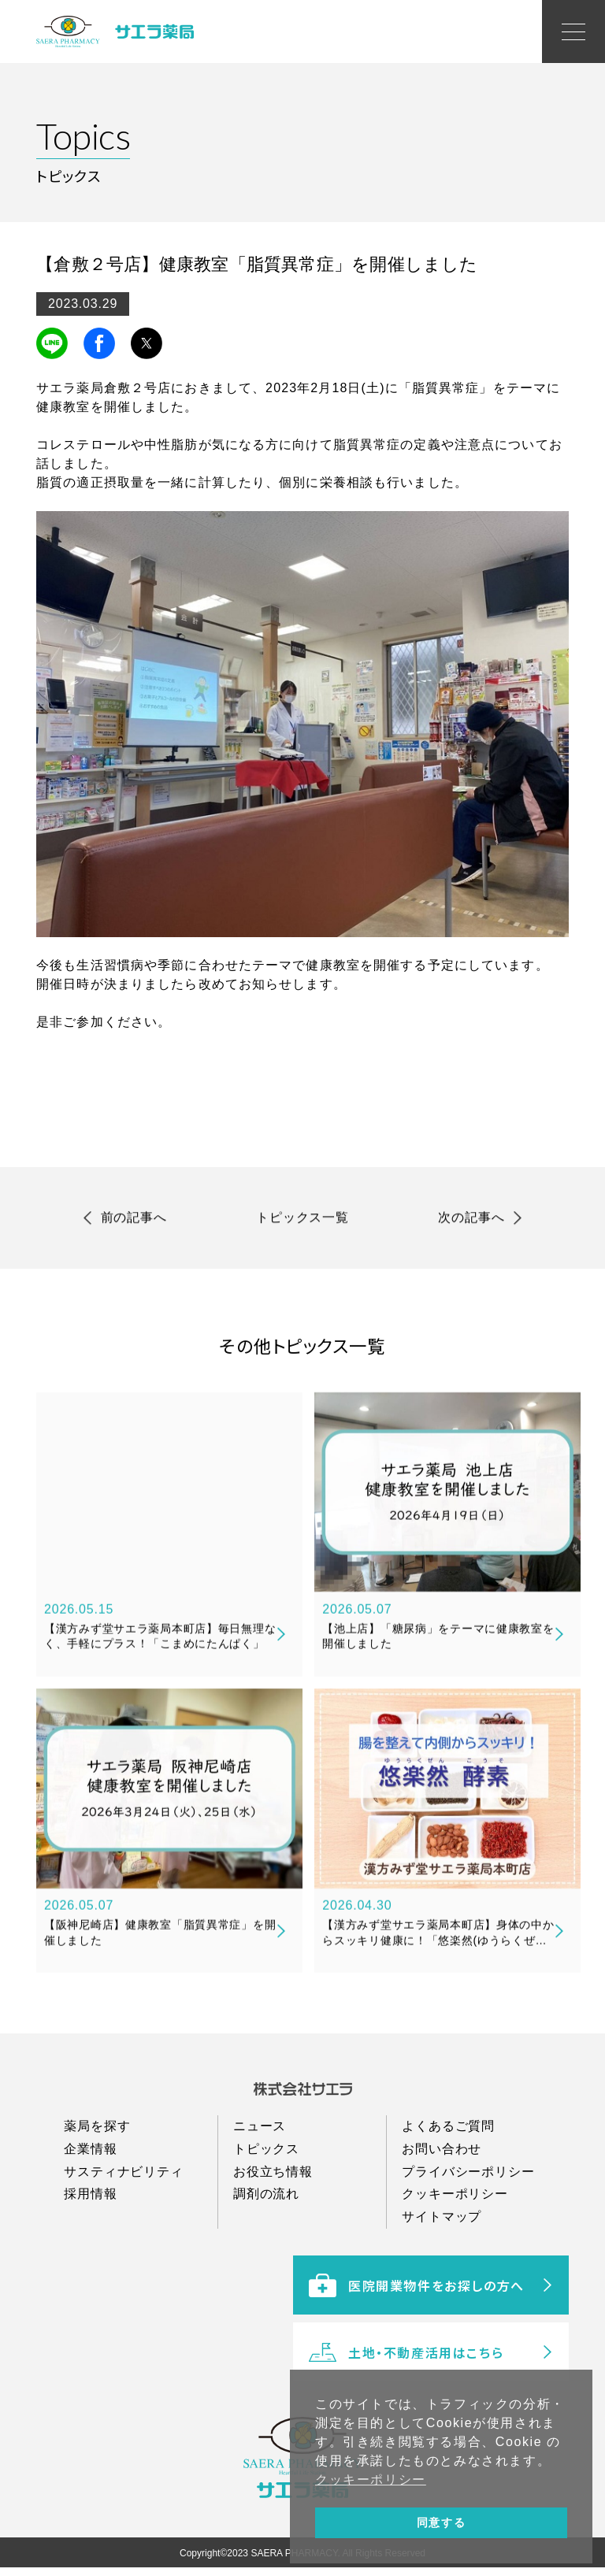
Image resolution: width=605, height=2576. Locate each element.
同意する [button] (441, 2522)
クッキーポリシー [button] (370, 2479)
